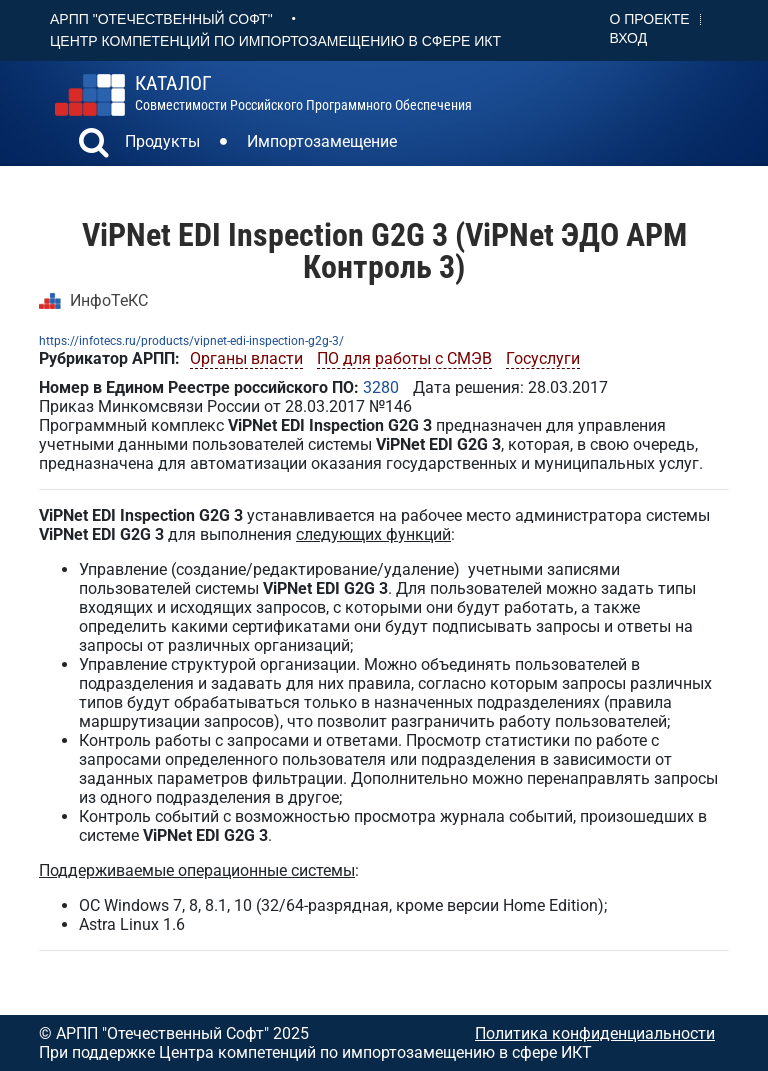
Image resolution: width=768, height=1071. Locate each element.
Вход (629, 38)
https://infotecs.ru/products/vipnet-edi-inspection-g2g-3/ (191, 341)
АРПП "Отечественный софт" (161, 19)
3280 (381, 387)
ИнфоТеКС (109, 300)
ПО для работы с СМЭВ (404, 358)
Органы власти (246, 358)
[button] (94, 145)
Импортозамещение (322, 141)
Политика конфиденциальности (595, 1033)
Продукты (162, 141)
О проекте (650, 19)
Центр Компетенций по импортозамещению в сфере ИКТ (275, 41)
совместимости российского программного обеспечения (303, 93)
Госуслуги (543, 358)
